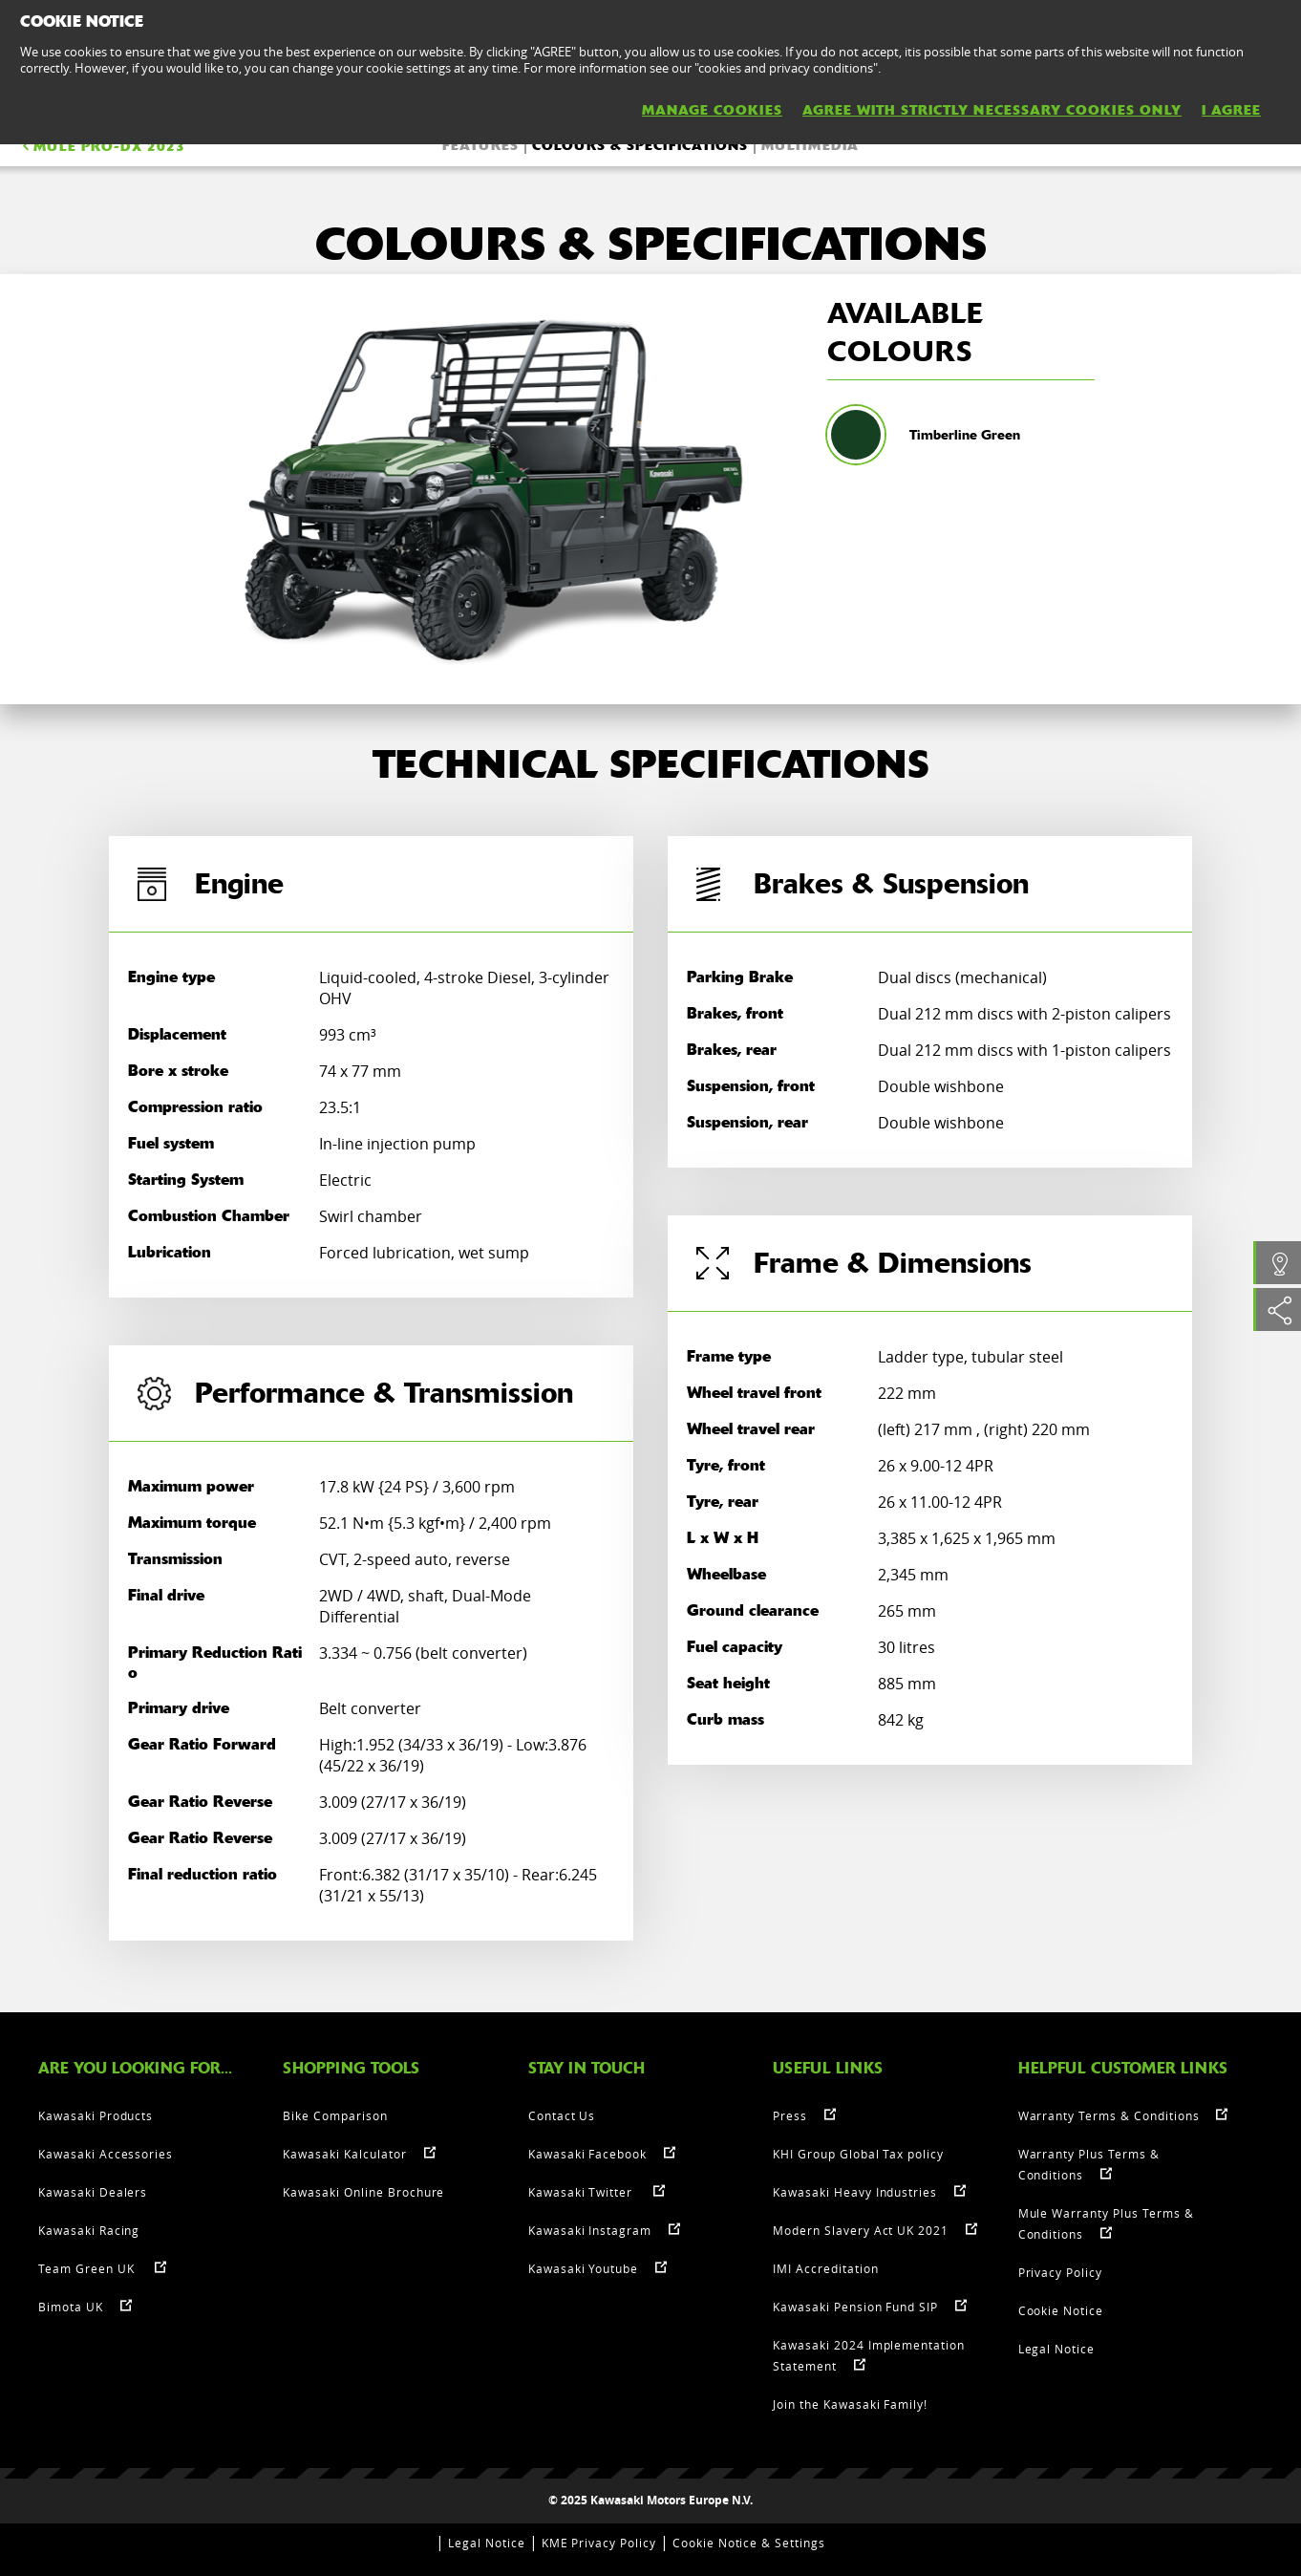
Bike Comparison (335, 2115)
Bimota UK (70, 2306)
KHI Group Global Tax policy (858, 2153)
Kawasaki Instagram (589, 2230)
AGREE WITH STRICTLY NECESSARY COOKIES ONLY (992, 109)
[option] (492, 489)
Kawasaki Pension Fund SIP (855, 2306)
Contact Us (562, 2115)
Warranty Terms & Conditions (1109, 2115)
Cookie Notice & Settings (748, 2542)
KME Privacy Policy (599, 2542)
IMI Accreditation (825, 2268)
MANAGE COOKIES (712, 109)
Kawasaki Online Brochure (363, 2192)
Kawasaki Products (95, 2115)
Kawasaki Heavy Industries (855, 2192)
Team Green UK (88, 2268)
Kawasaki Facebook (587, 2153)
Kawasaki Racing (88, 2230)
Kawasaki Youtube (583, 2268)
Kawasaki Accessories (105, 2153)
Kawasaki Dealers (92, 2192)
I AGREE (1231, 109)
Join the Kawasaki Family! (850, 2404)
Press (790, 2115)
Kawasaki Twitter (582, 2192)
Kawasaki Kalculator (344, 2153)
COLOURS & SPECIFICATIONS (640, 145)
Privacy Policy (1060, 2272)
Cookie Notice (1060, 2310)
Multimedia (810, 145)
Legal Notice (1057, 2348)
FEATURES (480, 145)
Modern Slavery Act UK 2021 (861, 2230)
